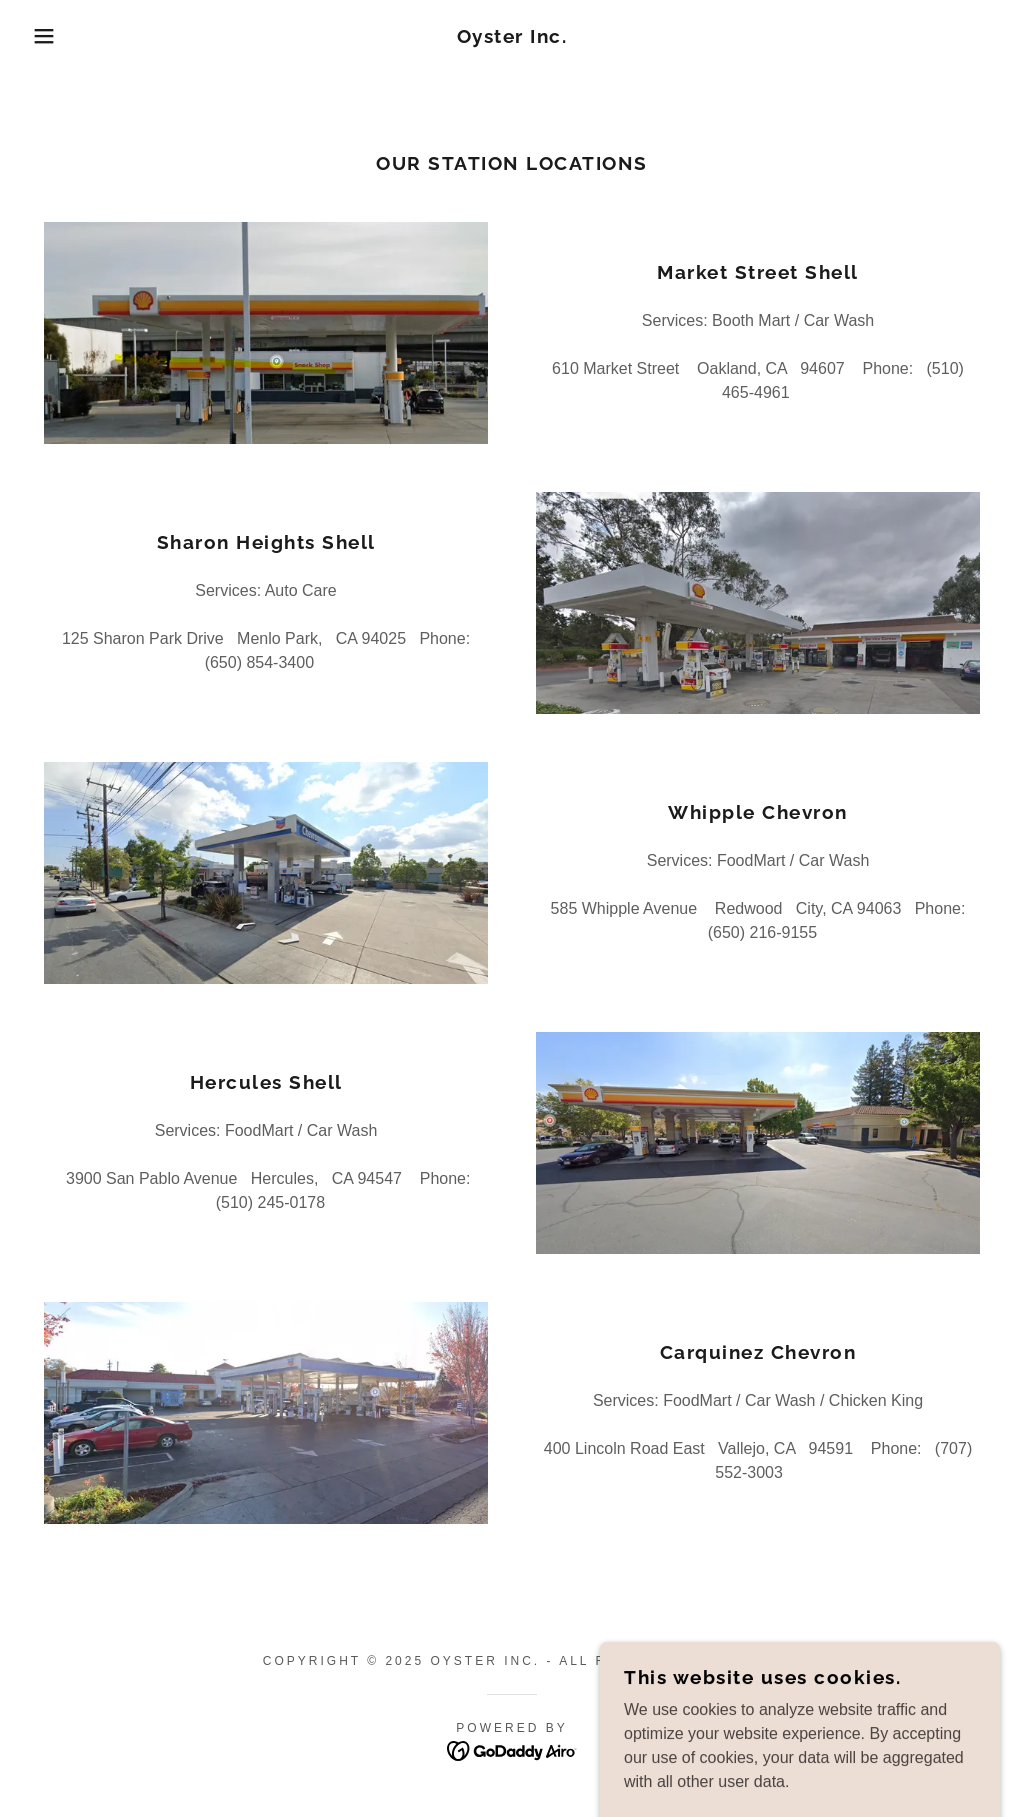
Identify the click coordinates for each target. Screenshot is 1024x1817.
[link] (512, 37)
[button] (51, 36)
